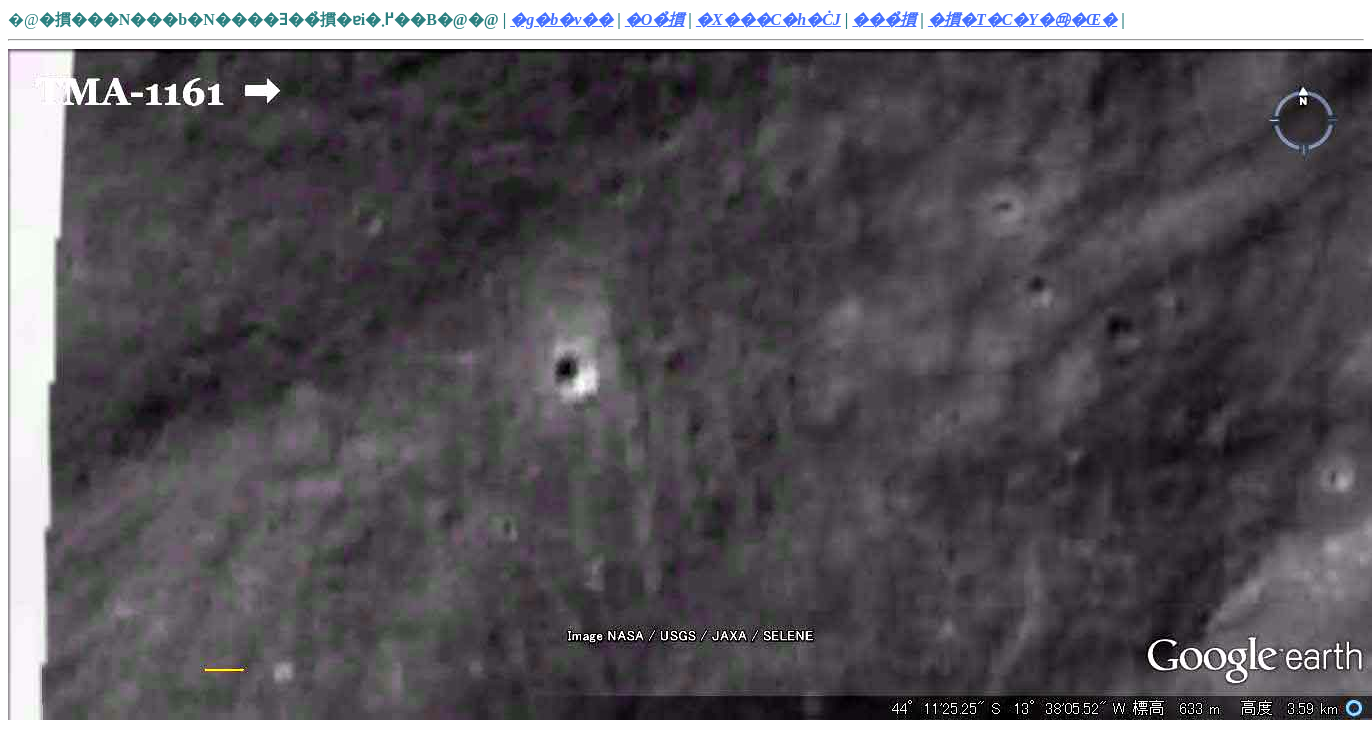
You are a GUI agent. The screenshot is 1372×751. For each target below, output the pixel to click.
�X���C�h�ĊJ (768, 19)
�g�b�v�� (561, 19)
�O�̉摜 (655, 19)
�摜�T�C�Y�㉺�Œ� (1022, 19)
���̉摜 (884, 19)
